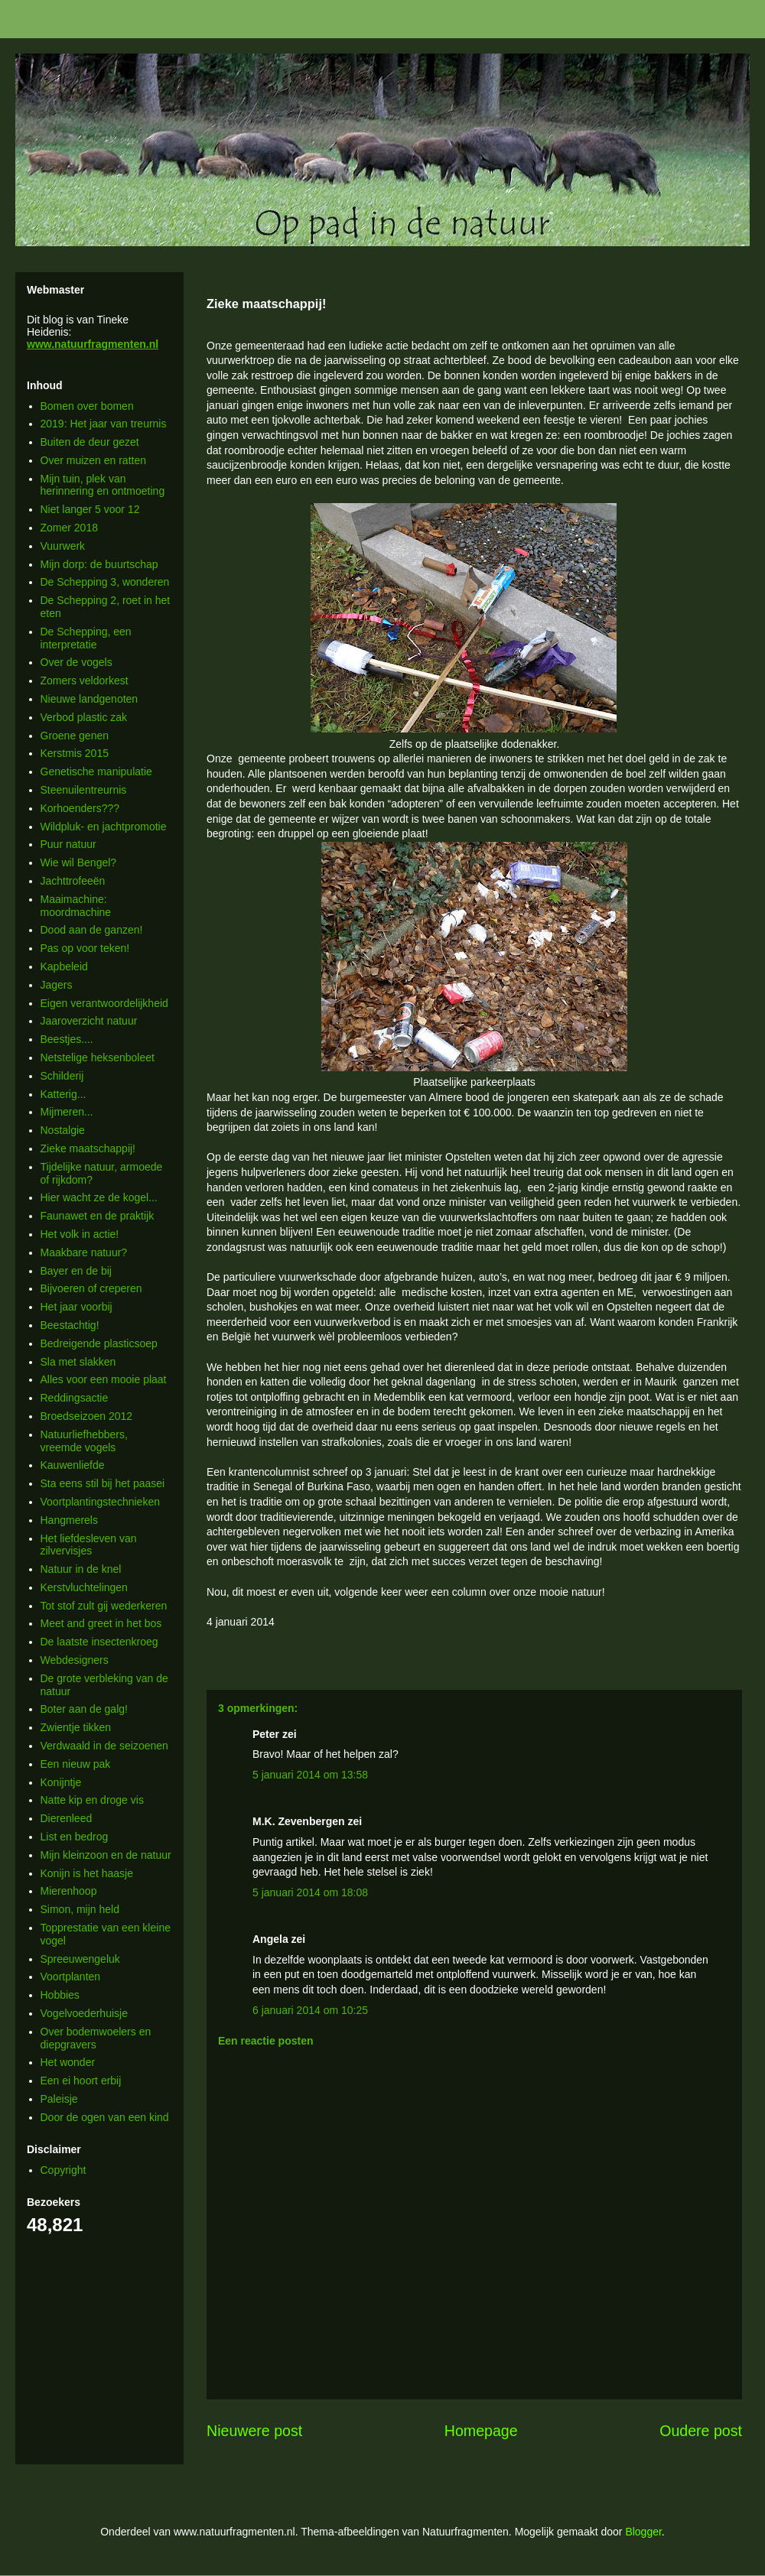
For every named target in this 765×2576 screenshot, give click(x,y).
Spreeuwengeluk (80, 1959)
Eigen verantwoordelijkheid (104, 1003)
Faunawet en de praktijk (98, 1216)
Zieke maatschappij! (88, 1148)
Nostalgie (63, 1130)
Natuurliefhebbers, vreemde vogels (84, 1441)
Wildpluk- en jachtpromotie (104, 826)
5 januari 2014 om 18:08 (310, 1892)
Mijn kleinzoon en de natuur (106, 1855)
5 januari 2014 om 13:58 (310, 1775)
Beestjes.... (67, 1039)
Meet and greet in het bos (101, 1623)
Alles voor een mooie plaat (104, 1379)
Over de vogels (76, 662)
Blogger (643, 2532)
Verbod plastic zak (84, 717)
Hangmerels (69, 1520)
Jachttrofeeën (73, 881)
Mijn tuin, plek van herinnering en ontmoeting (103, 485)
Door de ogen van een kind (105, 2117)
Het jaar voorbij (76, 1307)
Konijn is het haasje (87, 1873)
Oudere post (700, 2430)
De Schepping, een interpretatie (86, 638)
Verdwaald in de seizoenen (104, 1746)
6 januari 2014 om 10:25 (310, 2010)
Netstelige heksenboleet (98, 1057)
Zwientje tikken (76, 1727)
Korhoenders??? (80, 808)
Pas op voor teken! (85, 948)
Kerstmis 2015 (75, 753)
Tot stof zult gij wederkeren (104, 1606)
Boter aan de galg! (84, 1709)
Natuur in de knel (81, 1569)
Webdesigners (75, 1660)
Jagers (57, 985)
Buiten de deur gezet (90, 442)
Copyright (63, 2170)
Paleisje (59, 2099)
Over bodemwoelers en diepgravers (96, 2038)
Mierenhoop (69, 1891)
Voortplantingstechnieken (100, 1502)
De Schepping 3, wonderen (105, 582)
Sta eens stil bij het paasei (103, 1483)
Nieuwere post (254, 2430)
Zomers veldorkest (85, 680)
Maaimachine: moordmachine (76, 905)
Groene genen (75, 735)
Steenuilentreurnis (84, 790)
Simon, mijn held (80, 1909)
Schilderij (62, 1076)
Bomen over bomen (87, 406)
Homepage (481, 2430)
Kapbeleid (64, 966)
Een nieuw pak (76, 1764)
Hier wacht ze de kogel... (99, 1197)
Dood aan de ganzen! (92, 930)
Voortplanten (71, 1976)
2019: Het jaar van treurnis (104, 423)
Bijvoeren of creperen (91, 1288)
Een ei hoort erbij (81, 2080)
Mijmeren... (67, 1112)
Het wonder (68, 2062)
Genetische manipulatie (96, 771)
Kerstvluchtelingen (84, 1587)
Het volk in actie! (80, 1234)
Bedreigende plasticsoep (99, 1343)
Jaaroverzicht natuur (89, 1021)
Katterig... (63, 1094)
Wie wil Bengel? (79, 862)
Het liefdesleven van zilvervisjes (89, 1545)
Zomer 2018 (69, 527)
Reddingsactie (75, 1398)
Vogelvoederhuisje (84, 2013)
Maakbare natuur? (84, 1252)
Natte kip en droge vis (92, 1800)
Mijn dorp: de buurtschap (99, 564)
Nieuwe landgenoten (89, 699)
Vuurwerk (63, 546)
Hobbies (60, 1995)
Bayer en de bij (76, 1271)
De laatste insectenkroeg (99, 1642)
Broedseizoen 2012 (87, 1416)
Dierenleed (67, 1818)
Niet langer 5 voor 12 (90, 509)
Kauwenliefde (73, 1465)
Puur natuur (68, 844)
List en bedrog (75, 1836)
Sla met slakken (78, 1362)
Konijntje (61, 1782)
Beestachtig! (70, 1325)
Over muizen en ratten (94, 460)
